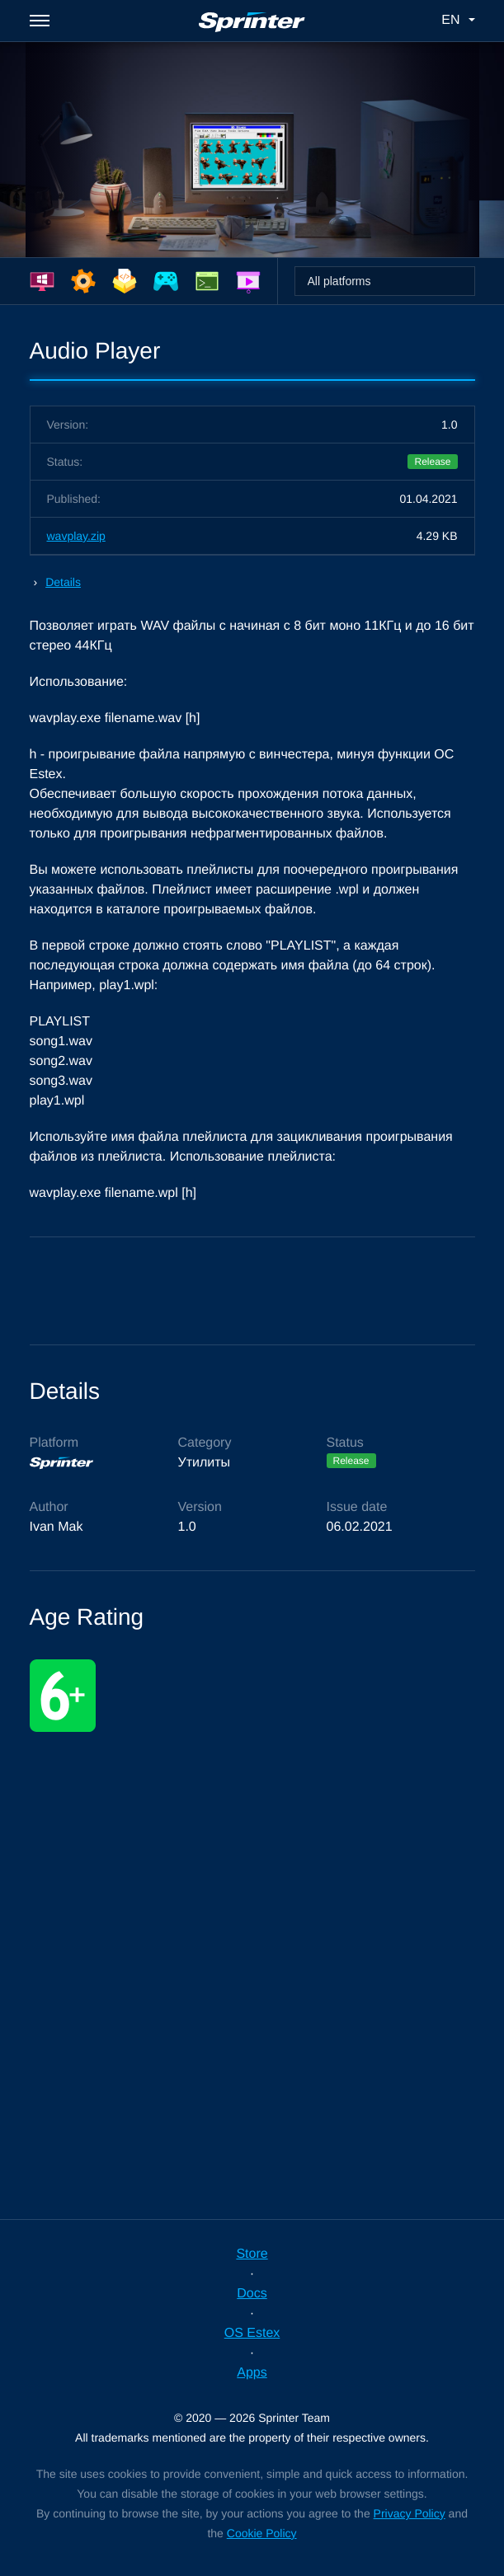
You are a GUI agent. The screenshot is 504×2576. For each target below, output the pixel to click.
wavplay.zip (76, 535)
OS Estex (252, 2333)
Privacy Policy (409, 2513)
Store (251, 2254)
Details (63, 582)
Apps (251, 2373)
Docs (251, 2294)
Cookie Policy (262, 2533)
